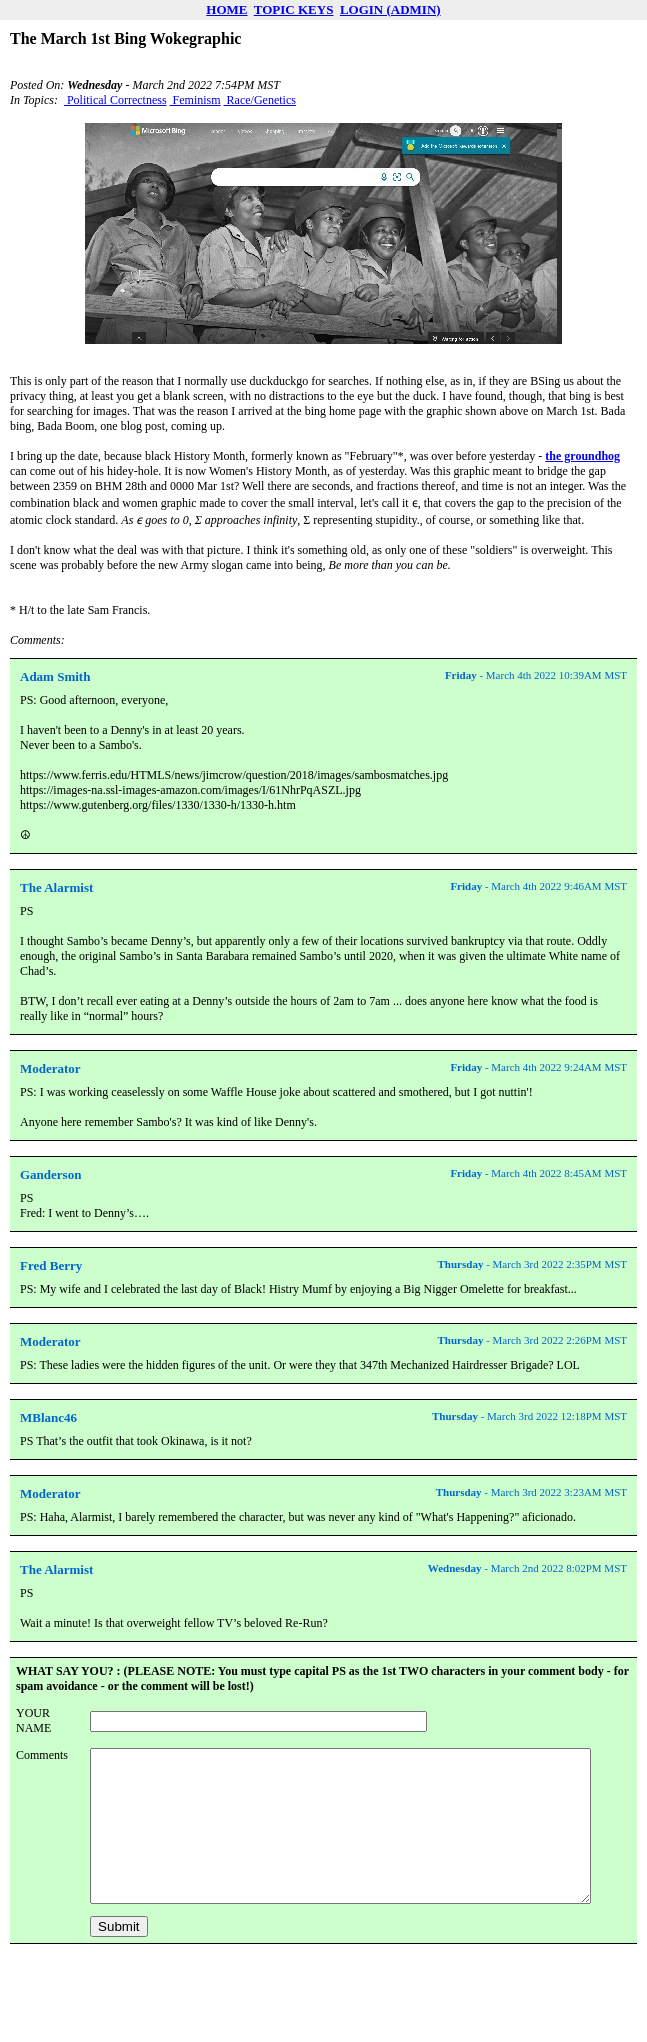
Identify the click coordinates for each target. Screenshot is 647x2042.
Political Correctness (115, 100)
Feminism (195, 100)
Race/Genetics (260, 100)
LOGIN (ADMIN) (390, 9)
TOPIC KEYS (294, 9)
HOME (226, 9)
